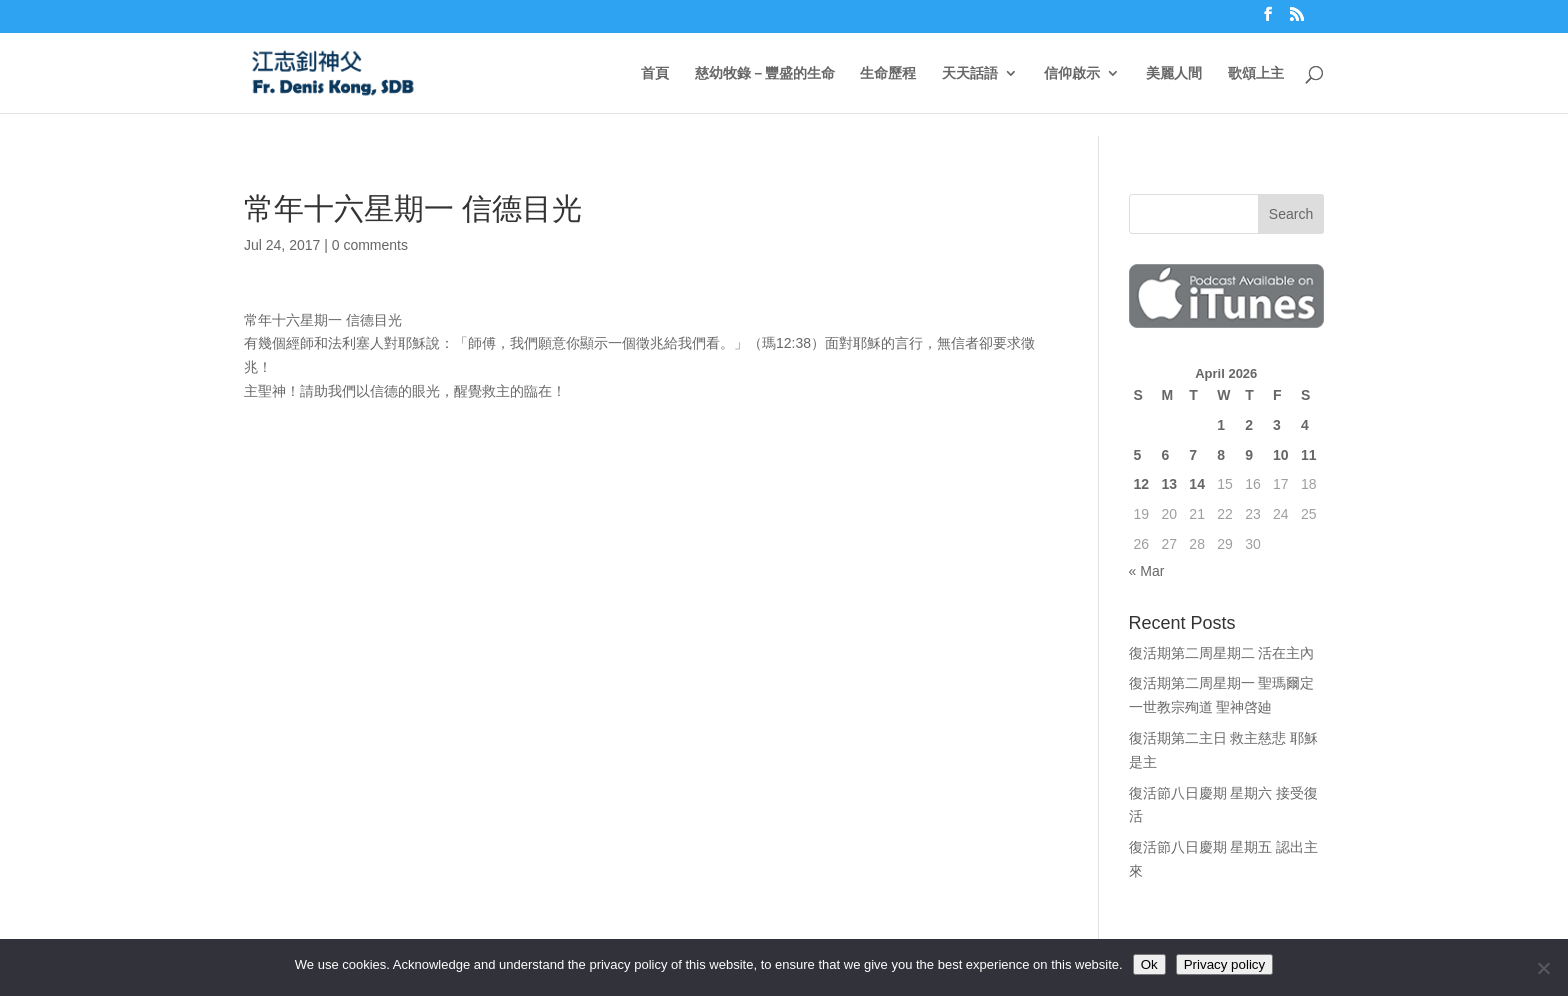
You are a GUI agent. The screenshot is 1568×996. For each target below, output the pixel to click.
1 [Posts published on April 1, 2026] (1221, 425)
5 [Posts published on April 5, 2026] (1138, 455)
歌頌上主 (1256, 73)
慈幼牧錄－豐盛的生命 (765, 73)
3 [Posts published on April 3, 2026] (1277, 425)
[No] (1543, 968)
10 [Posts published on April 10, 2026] (1281, 455)
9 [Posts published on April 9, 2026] (1249, 455)
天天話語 (970, 73)
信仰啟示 (1072, 73)
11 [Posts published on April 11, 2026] (1309, 455)
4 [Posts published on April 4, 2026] (1305, 425)
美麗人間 (1174, 73)
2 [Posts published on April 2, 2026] (1249, 425)
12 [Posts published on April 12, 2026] (1142, 484)
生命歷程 (888, 73)
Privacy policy (1224, 964)
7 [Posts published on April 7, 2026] (1193, 455)
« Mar (1147, 571)
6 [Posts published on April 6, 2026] (1165, 455)
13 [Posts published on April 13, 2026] (1169, 484)
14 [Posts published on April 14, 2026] (1197, 484)
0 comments (370, 245)
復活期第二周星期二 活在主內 (1222, 653)
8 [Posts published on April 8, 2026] (1221, 455)
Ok (1149, 964)
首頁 (655, 73)
